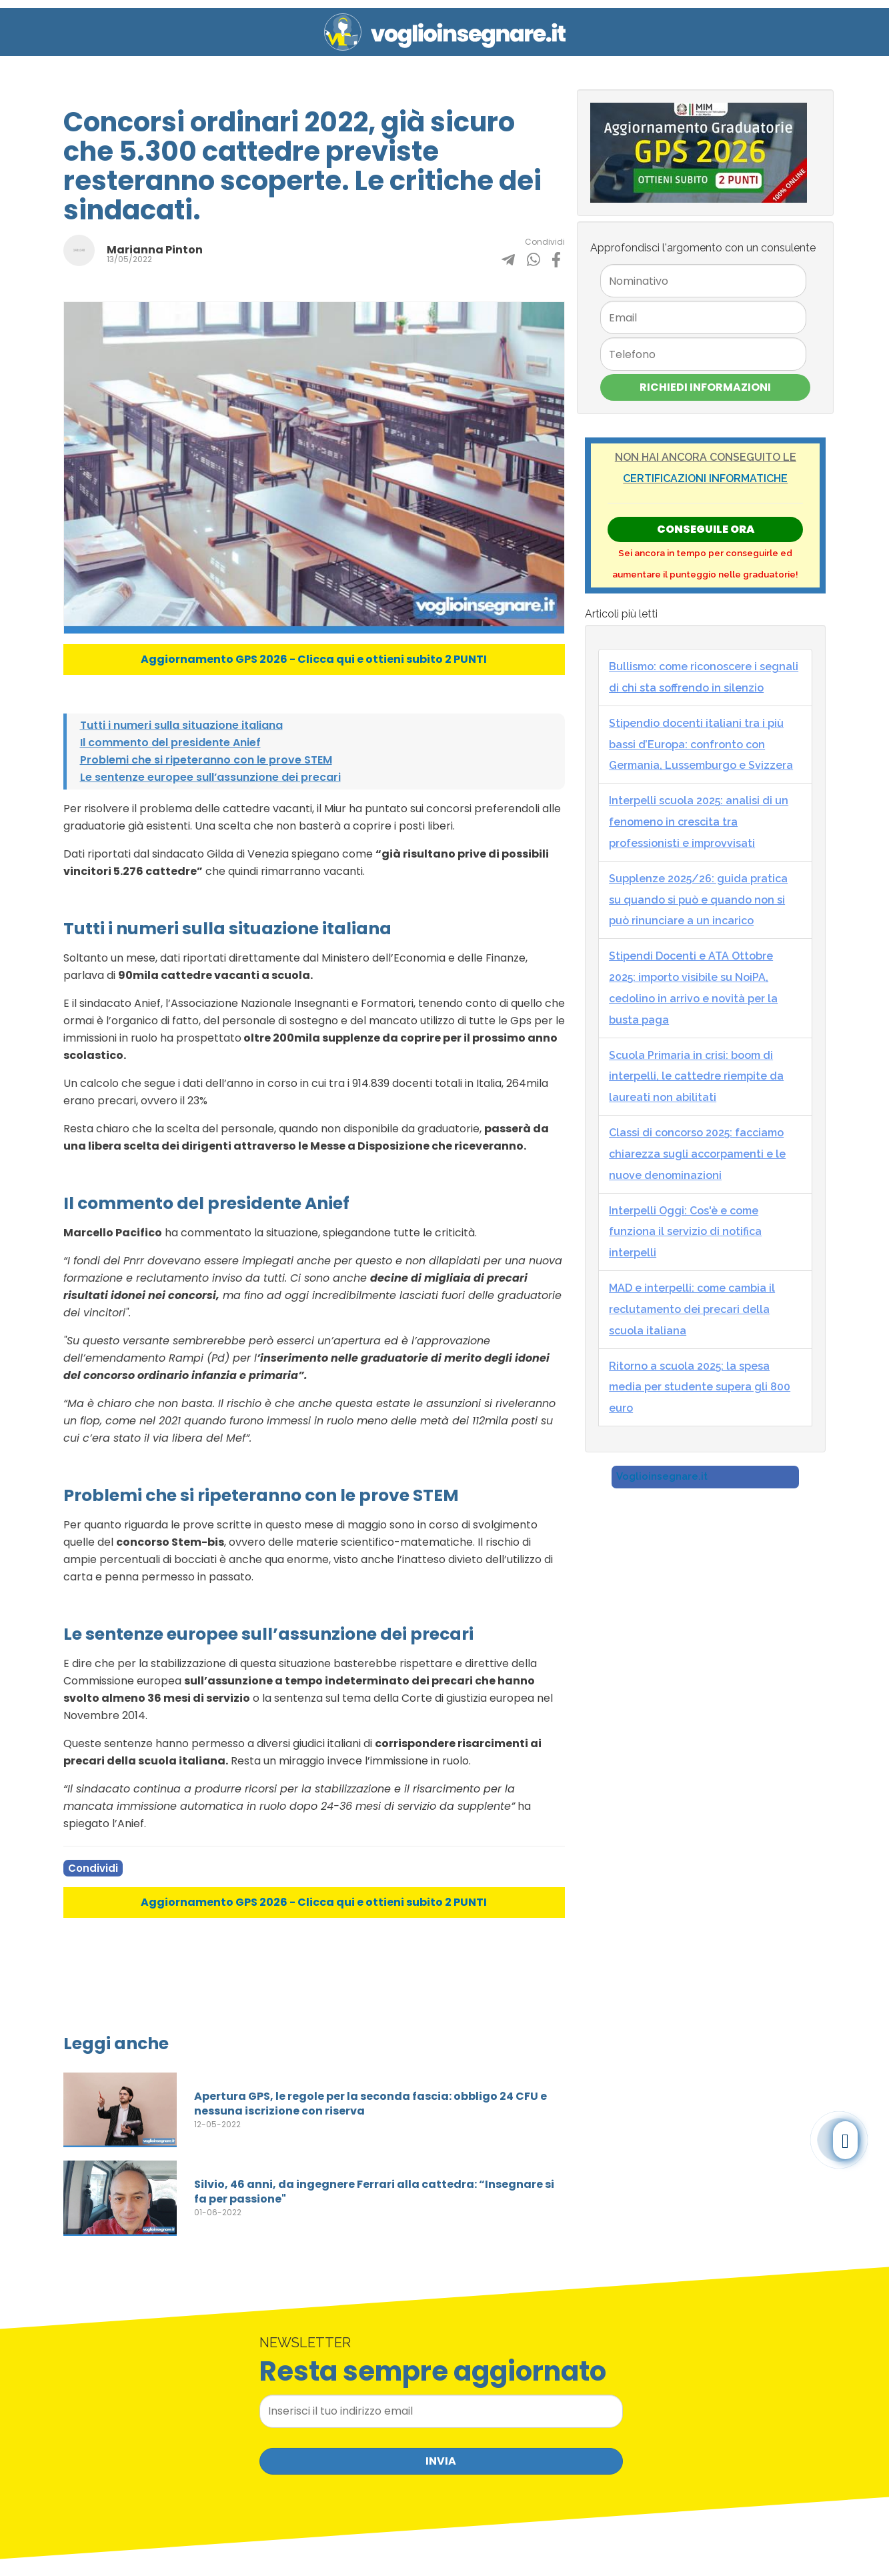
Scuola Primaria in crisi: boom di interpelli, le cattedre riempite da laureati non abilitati (696, 1076)
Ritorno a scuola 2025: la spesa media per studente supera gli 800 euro (699, 1387)
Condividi (93, 1868)
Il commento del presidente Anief (170, 742)
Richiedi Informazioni (705, 387)
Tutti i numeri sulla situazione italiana (181, 725)
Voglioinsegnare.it (662, 1476)
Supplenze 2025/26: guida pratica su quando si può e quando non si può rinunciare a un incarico (698, 900)
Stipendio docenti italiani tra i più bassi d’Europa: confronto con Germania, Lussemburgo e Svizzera (701, 744)
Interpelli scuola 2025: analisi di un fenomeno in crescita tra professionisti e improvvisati (698, 822)
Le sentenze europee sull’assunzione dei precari (210, 777)
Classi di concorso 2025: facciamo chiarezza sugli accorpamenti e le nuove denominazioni (697, 1154)
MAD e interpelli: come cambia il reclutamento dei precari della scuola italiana (692, 1309)
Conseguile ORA (705, 529)
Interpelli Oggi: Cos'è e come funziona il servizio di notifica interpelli (685, 1232)
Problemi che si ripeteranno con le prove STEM (206, 760)
